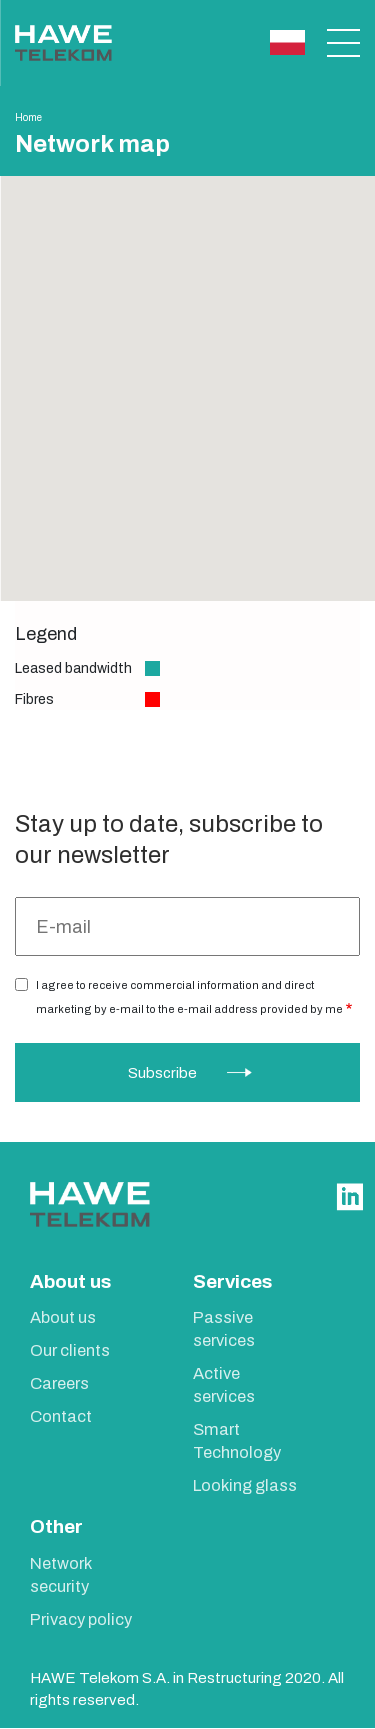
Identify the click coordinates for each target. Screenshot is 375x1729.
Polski (287, 42)
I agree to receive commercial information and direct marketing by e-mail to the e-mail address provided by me (189, 997)
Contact (61, 1416)
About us (70, 1281)
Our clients (70, 1350)
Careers (59, 1383)
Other (56, 1526)
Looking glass (245, 1485)
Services (232, 1281)
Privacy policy (81, 1619)
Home (28, 117)
